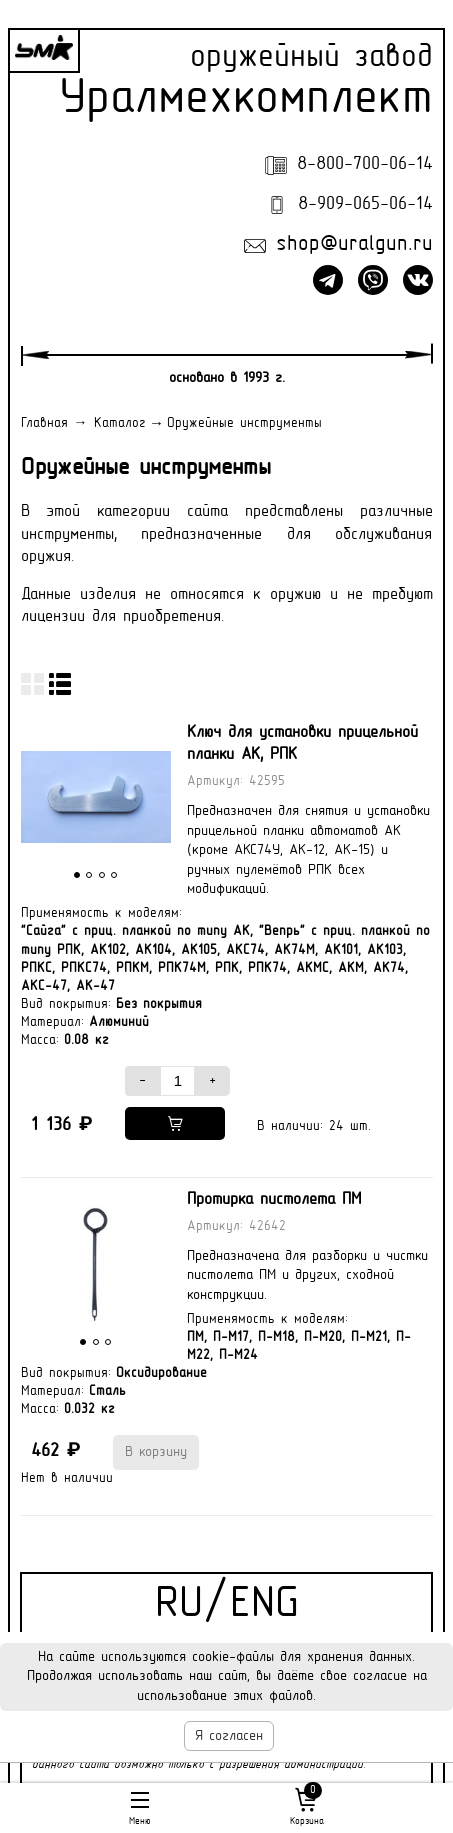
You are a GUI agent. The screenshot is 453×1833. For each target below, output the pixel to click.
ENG (264, 1605)
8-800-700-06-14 (365, 164)
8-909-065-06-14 (365, 204)
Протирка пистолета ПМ (274, 1200)
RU (179, 1605)
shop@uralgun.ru (354, 245)
